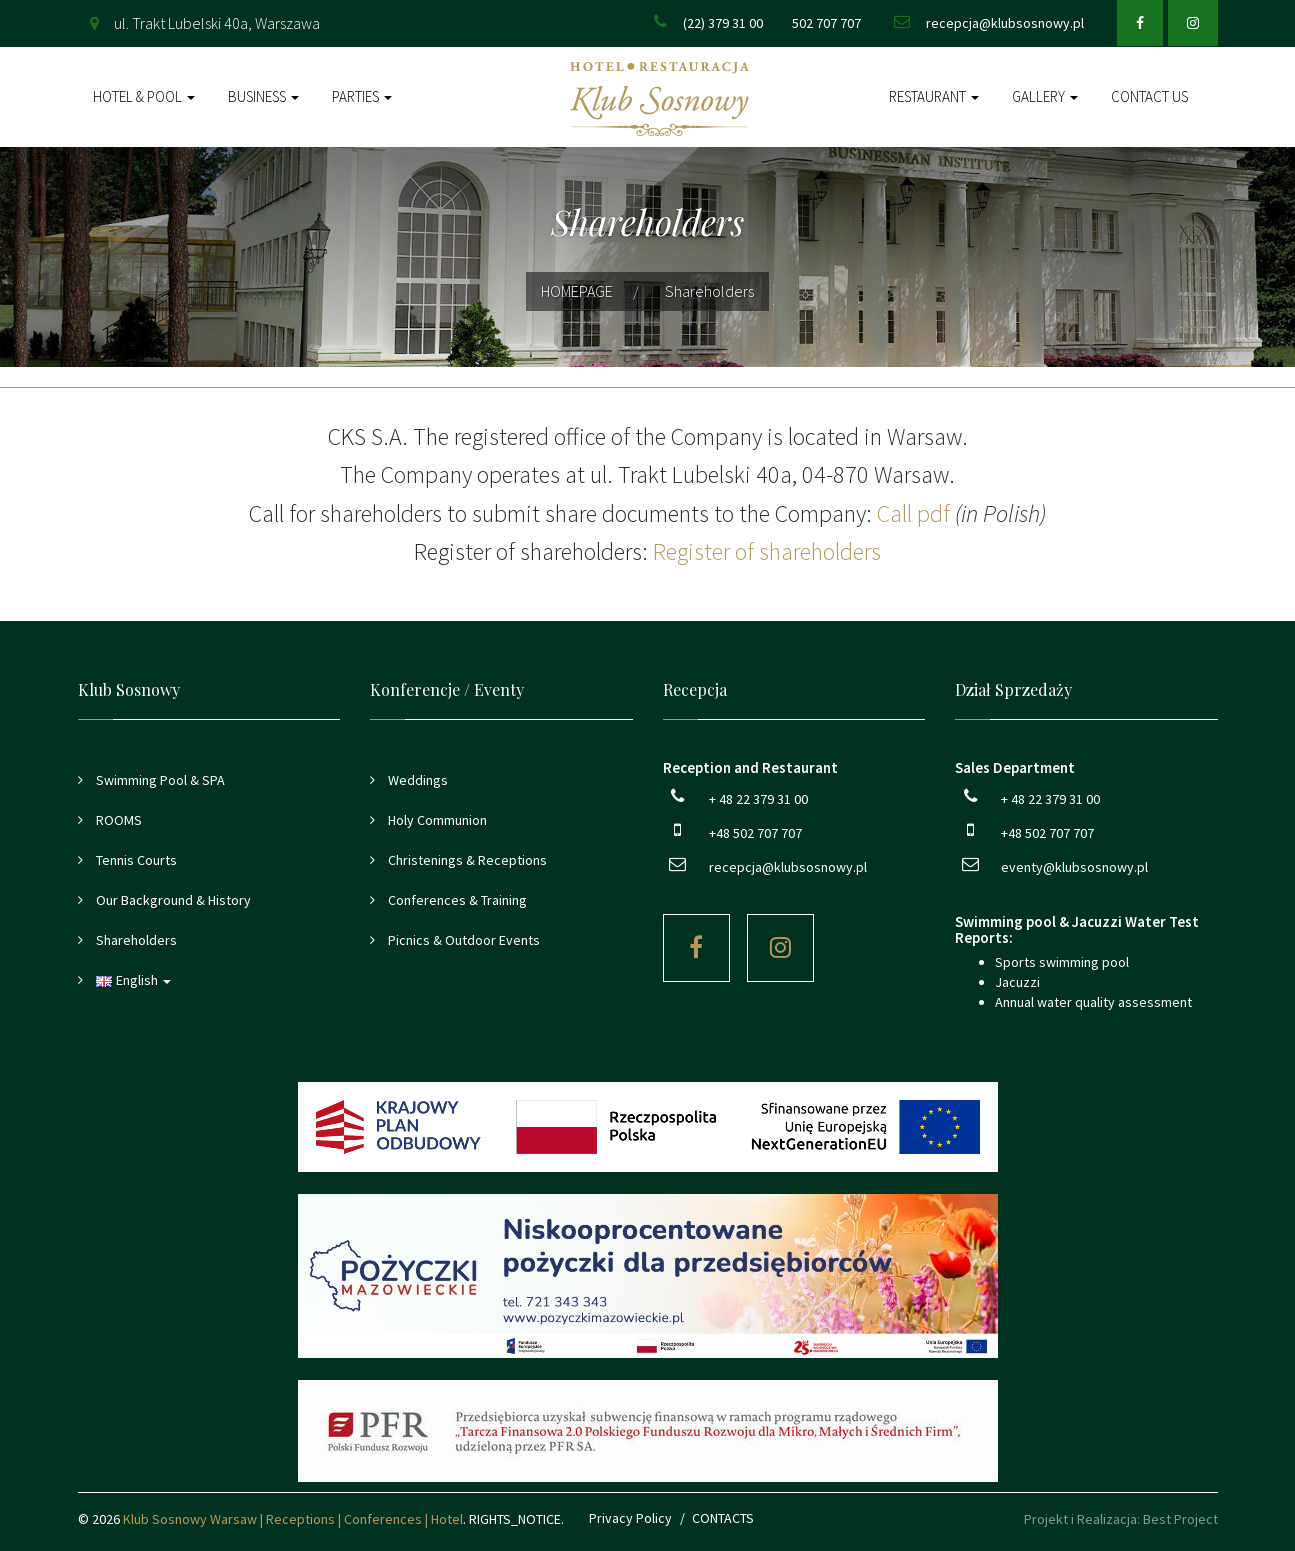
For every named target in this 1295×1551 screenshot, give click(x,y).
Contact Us (1149, 96)
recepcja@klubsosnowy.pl (1005, 23)
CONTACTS (723, 1518)
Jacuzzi (1017, 982)
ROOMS (117, 820)
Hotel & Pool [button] (144, 96)
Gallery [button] (1045, 96)
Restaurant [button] (934, 96)
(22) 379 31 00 (723, 23)
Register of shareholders (767, 551)
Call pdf (913, 513)
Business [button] (263, 96)
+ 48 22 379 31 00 (758, 799)
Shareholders (135, 940)
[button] (209, 980)
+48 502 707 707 (755, 833)
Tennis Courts (135, 860)
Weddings (416, 780)
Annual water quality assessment (1093, 1002)
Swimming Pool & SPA (159, 780)
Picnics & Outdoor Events (462, 940)
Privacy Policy (630, 1518)
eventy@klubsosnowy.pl (1074, 867)
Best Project (1180, 1519)
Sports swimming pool (1062, 962)
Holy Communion (436, 820)
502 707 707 (826, 23)
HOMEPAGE (577, 291)
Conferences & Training (456, 900)
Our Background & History (172, 900)
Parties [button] (362, 96)
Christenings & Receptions (466, 860)
